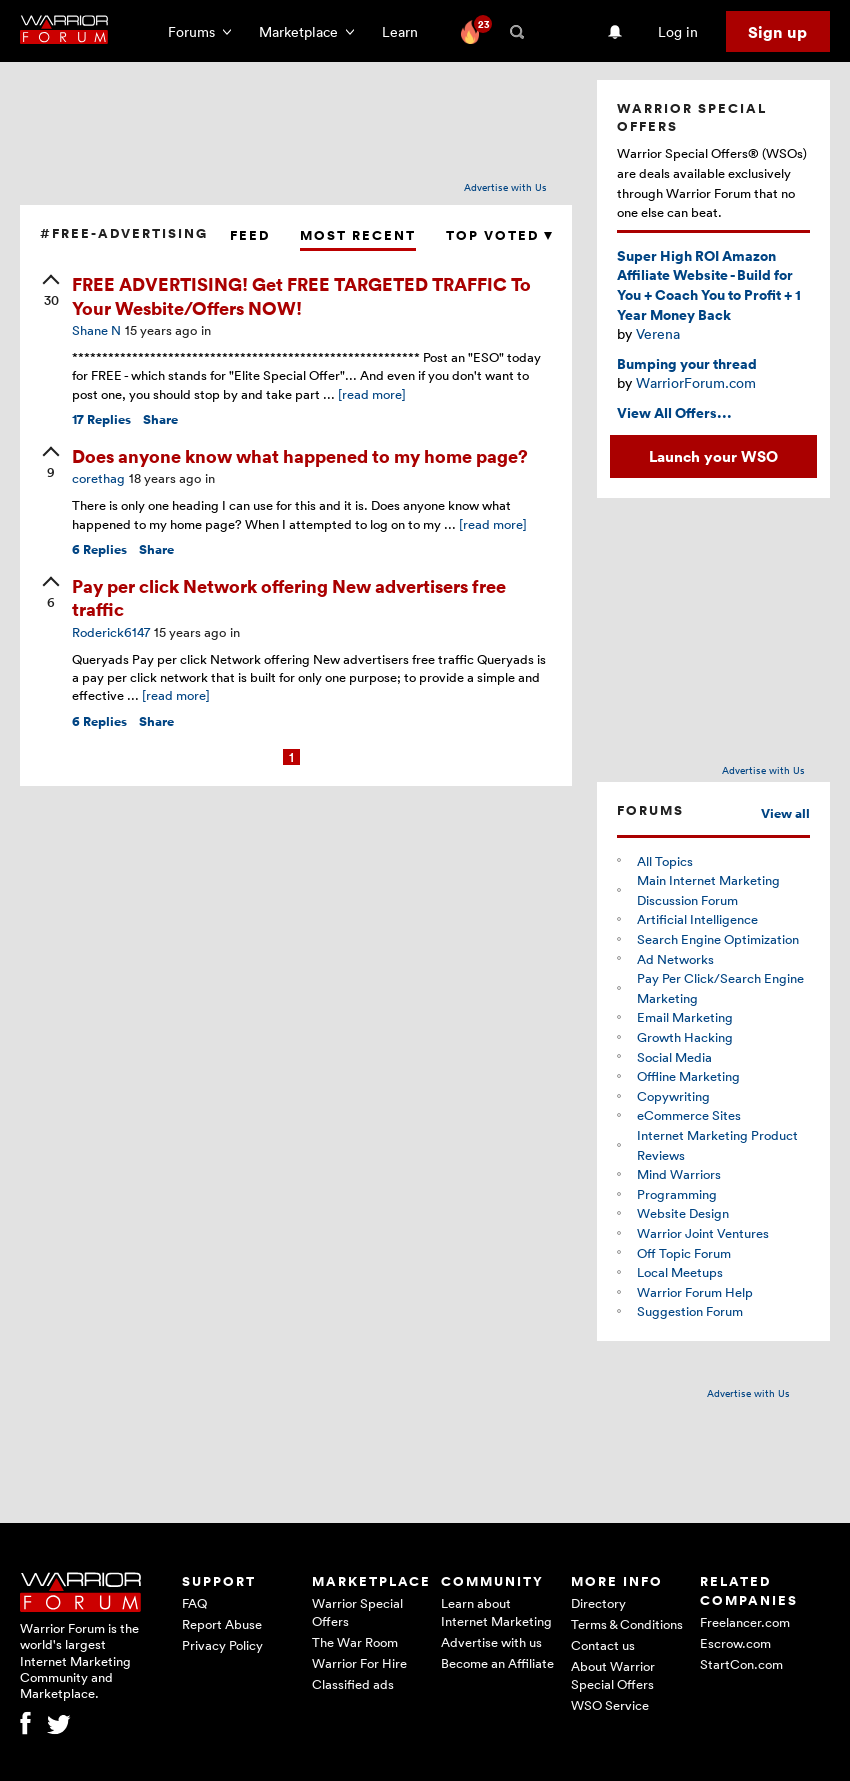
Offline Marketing (688, 1076)
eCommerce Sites (689, 1115)
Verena (658, 333)
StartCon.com (741, 1664)
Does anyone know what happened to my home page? (300, 455)
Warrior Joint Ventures (703, 1233)
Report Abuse (222, 1624)
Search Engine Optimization (718, 939)
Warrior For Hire (359, 1663)
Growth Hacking (685, 1037)
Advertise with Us (505, 187)
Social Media (674, 1057)
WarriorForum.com (696, 382)
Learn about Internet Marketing (496, 1612)
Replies (101, 419)
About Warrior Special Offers (613, 1675)
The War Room (355, 1642)
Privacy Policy (222, 1645)
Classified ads (353, 1684)
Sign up (777, 32)
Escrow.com (735, 1643)
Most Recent (358, 235)
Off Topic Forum (684, 1253)
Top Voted (499, 235)
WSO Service (610, 1705)
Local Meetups (680, 1272)
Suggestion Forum (690, 1311)
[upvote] (51, 292)
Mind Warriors (679, 1174)
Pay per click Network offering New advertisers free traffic (289, 597)
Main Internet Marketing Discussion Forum (708, 890)
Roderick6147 (111, 632)
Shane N (96, 330)
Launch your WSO (713, 456)
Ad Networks (675, 959)
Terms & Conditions (627, 1624)
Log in (678, 31)
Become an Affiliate (497, 1663)
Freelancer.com (745, 1622)
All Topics (665, 861)
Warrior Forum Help (695, 1292)
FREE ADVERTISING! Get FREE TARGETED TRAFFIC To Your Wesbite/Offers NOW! (301, 295)
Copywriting (673, 1096)
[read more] (372, 394)
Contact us (603, 1645)
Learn (406, 31)
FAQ (194, 1603)
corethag (98, 478)
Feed (250, 235)
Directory (598, 1603)
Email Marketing (685, 1017)
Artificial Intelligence (697, 919)
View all (785, 813)
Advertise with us (491, 1642)
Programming (677, 1194)
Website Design (683, 1213)
